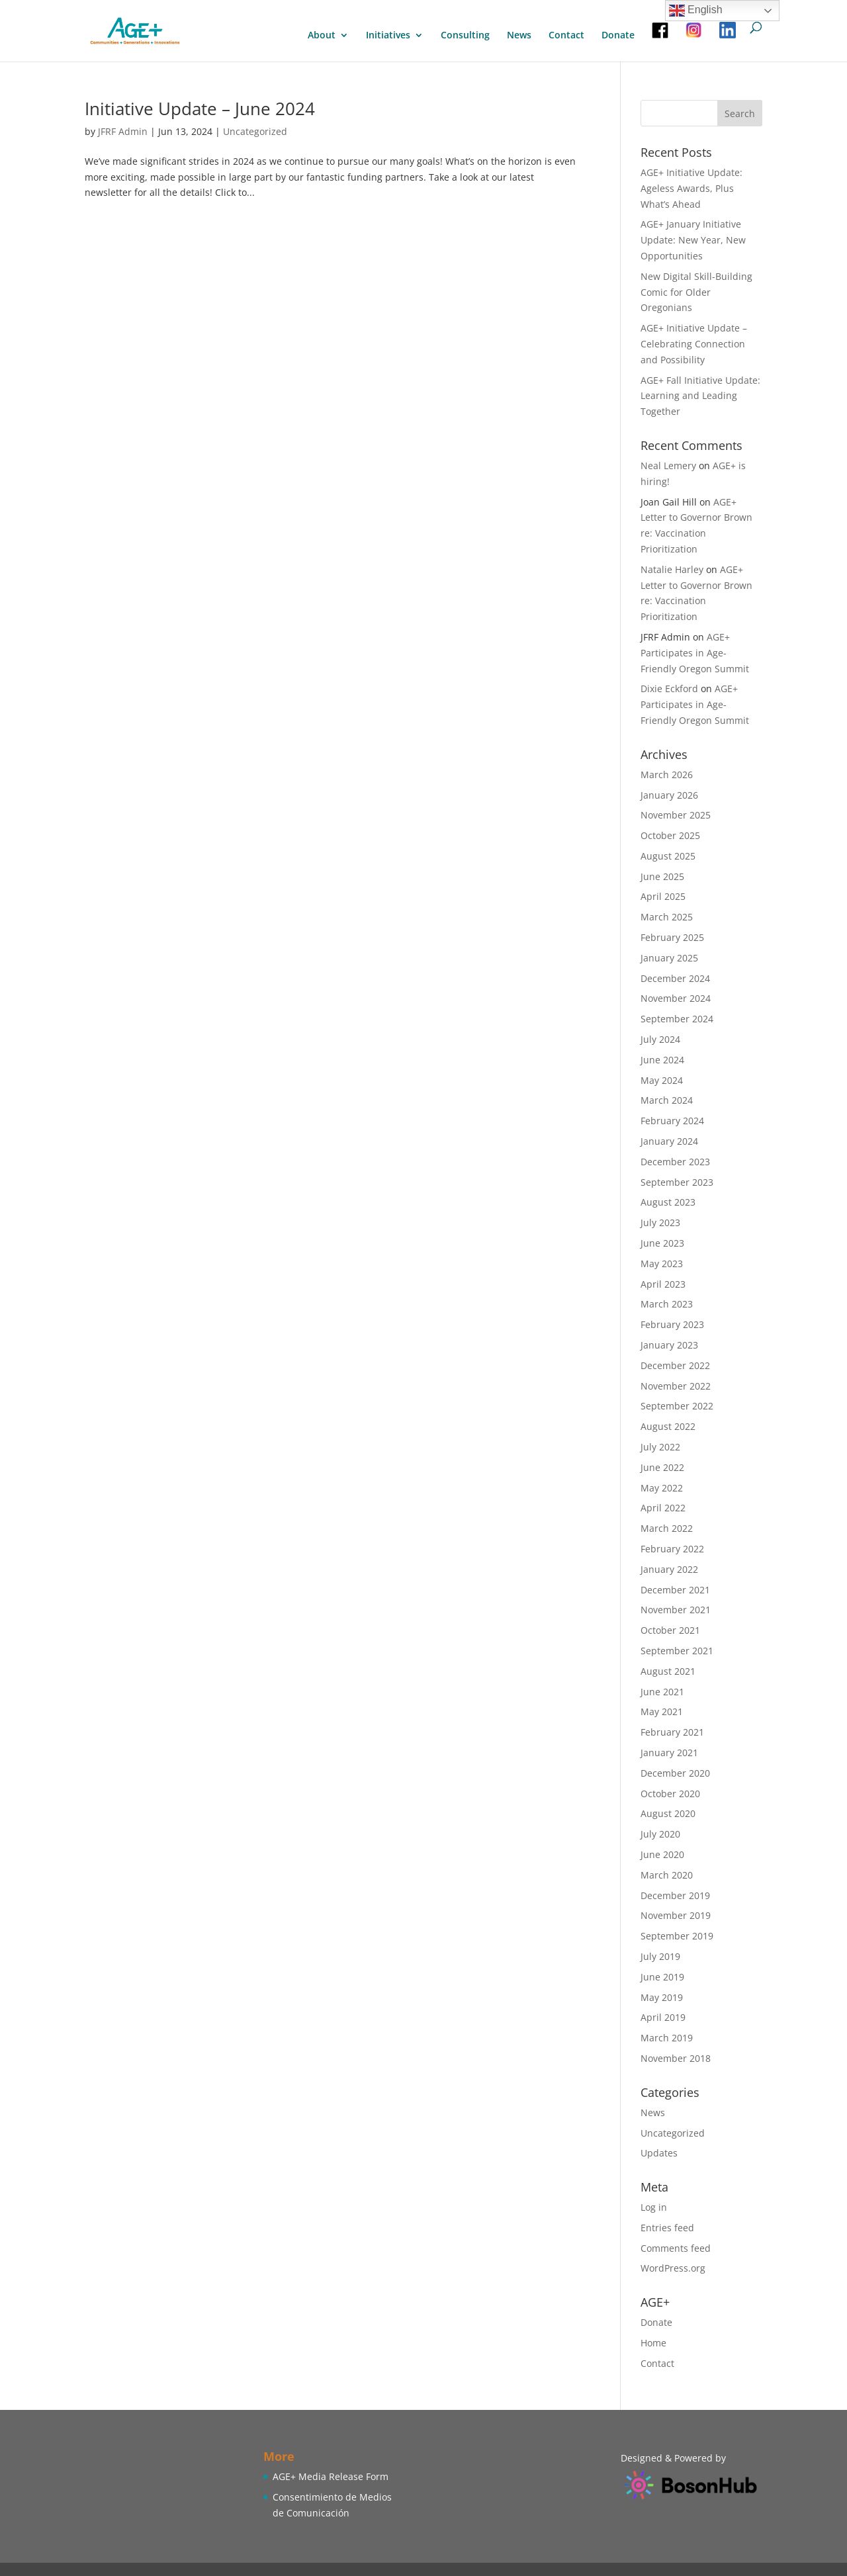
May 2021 (662, 1711)
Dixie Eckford (669, 688)
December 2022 (675, 1365)
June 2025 (662, 876)
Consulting (465, 35)
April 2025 (663, 896)
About (321, 35)
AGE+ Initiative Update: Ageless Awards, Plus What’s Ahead (691, 188)
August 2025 (668, 856)
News (519, 35)
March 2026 (667, 774)
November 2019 (676, 1915)
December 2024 (675, 978)
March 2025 (667, 916)
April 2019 (663, 2017)
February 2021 (672, 1732)
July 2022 (660, 1447)
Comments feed (676, 2248)
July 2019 (660, 1956)
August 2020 (668, 1813)
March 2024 (667, 1100)
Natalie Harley (672, 569)
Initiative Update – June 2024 (200, 108)
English (696, 11)
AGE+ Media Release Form (330, 2476)
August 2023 (668, 1202)
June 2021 (662, 1691)
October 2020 (670, 1793)
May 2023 (662, 1263)
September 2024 (677, 1018)
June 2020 (662, 1854)
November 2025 (676, 815)
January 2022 (669, 1569)
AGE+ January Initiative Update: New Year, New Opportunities (693, 240)
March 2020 (667, 1875)
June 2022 (662, 1467)
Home (653, 2342)
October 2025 (670, 835)
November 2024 (676, 998)
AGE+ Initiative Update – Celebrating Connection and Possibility (694, 344)
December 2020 (675, 1773)
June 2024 (662, 1059)
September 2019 (677, 1936)
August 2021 (668, 1671)
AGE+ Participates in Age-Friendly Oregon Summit (695, 653)
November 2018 (676, 2058)
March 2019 (667, 2037)
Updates (659, 2153)
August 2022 (668, 1426)
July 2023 (660, 1222)
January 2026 (669, 795)
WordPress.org (673, 2268)
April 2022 (663, 1507)
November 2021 (676, 1609)
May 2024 (662, 1080)
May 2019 (662, 1997)
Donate (618, 35)
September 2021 (677, 1650)
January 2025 (669, 958)
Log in (654, 2207)
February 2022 (672, 1548)
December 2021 (675, 1589)
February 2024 (672, 1120)
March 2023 (667, 1304)
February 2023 (672, 1324)
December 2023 (675, 1161)
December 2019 (675, 1895)
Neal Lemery (668, 465)
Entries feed (667, 2227)
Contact (566, 35)
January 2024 (669, 1141)
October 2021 (670, 1630)
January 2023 (669, 1345)
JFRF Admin (123, 131)
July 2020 (660, 1834)
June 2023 (662, 1243)
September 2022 (677, 1405)
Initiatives (388, 35)
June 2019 (662, 1977)
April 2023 (663, 1284)
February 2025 (672, 937)
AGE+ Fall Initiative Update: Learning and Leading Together (700, 396)
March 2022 (667, 1528)
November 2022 (676, 1386)
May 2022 (662, 1488)
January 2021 (669, 1752)
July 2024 (660, 1039)
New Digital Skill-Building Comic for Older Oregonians (696, 292)
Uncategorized (255, 131)
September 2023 (677, 1182)
